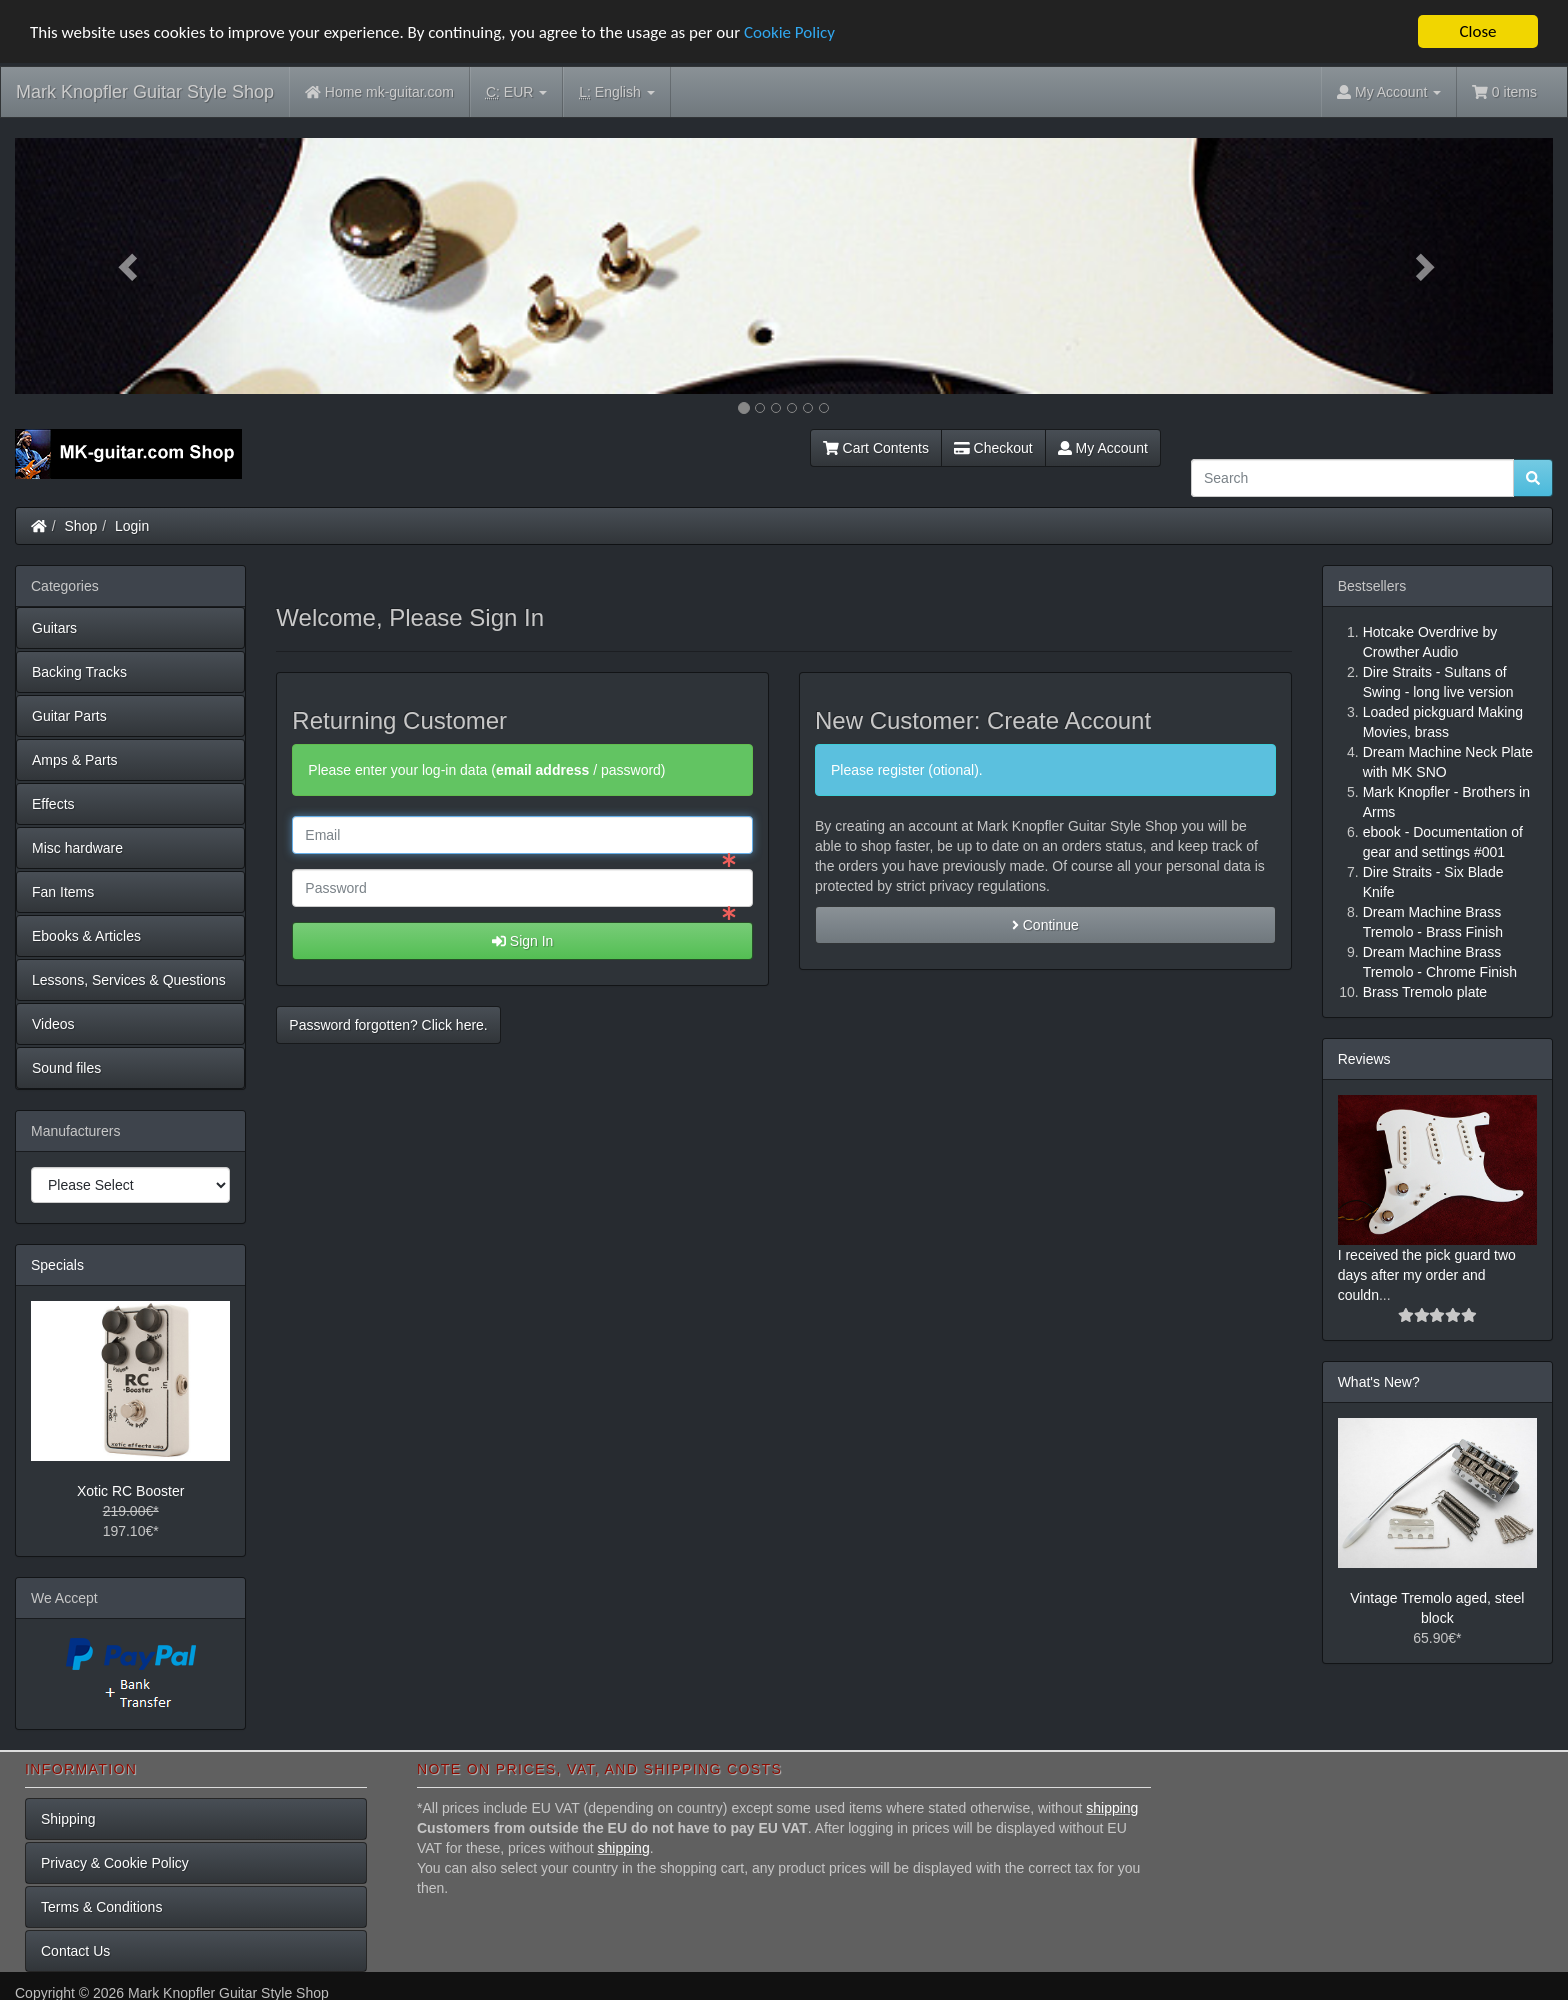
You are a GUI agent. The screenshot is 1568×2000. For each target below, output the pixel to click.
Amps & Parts (75, 760)
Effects (53, 804)
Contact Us (75, 1951)
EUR (516, 92)
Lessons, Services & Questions (129, 980)
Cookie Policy (789, 32)
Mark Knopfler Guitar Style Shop (145, 92)
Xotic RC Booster (130, 1491)
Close (1477, 31)
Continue (1045, 925)
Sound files (66, 1068)
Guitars (54, 628)
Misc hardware (77, 848)
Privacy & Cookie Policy (115, 1863)
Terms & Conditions (101, 1907)
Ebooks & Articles (86, 936)
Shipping (68, 1819)
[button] (130, 266)
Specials (57, 1265)
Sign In (522, 941)
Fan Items (63, 892)
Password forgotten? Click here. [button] (388, 1025)
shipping (1112, 1808)
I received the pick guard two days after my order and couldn (1427, 1275)
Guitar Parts (69, 716)
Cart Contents (876, 448)
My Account (1103, 448)
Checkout (993, 448)
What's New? (1379, 1382)
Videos (53, 1024)
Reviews (1364, 1059)
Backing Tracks (79, 672)
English (616, 92)
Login (132, 526)
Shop (81, 526)
